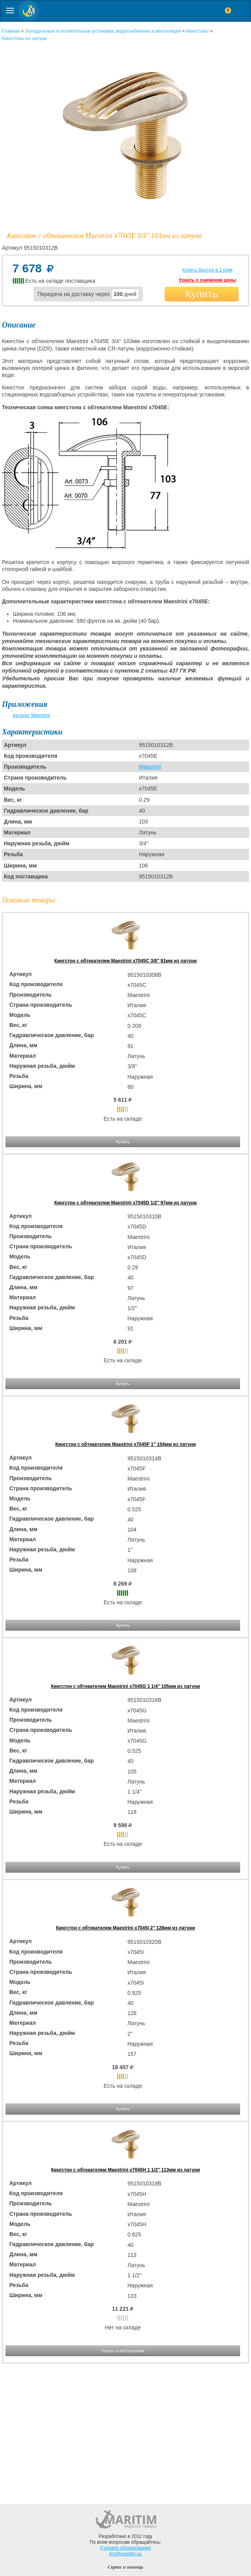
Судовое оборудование (125, 2548)
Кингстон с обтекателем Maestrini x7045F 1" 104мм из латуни (125, 1444)
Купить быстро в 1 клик (207, 270)
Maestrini (150, 767)
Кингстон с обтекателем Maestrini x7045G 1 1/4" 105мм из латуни (125, 1686)
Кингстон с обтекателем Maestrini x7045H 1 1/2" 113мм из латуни (125, 2170)
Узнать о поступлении (122, 2350)
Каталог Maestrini (31, 715)
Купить (202, 294)
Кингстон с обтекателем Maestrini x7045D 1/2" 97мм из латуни (125, 1203)
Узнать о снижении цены (207, 280)
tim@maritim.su (125, 2554)
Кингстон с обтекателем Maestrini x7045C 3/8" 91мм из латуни (125, 961)
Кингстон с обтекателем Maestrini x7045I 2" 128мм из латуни (125, 1928)
